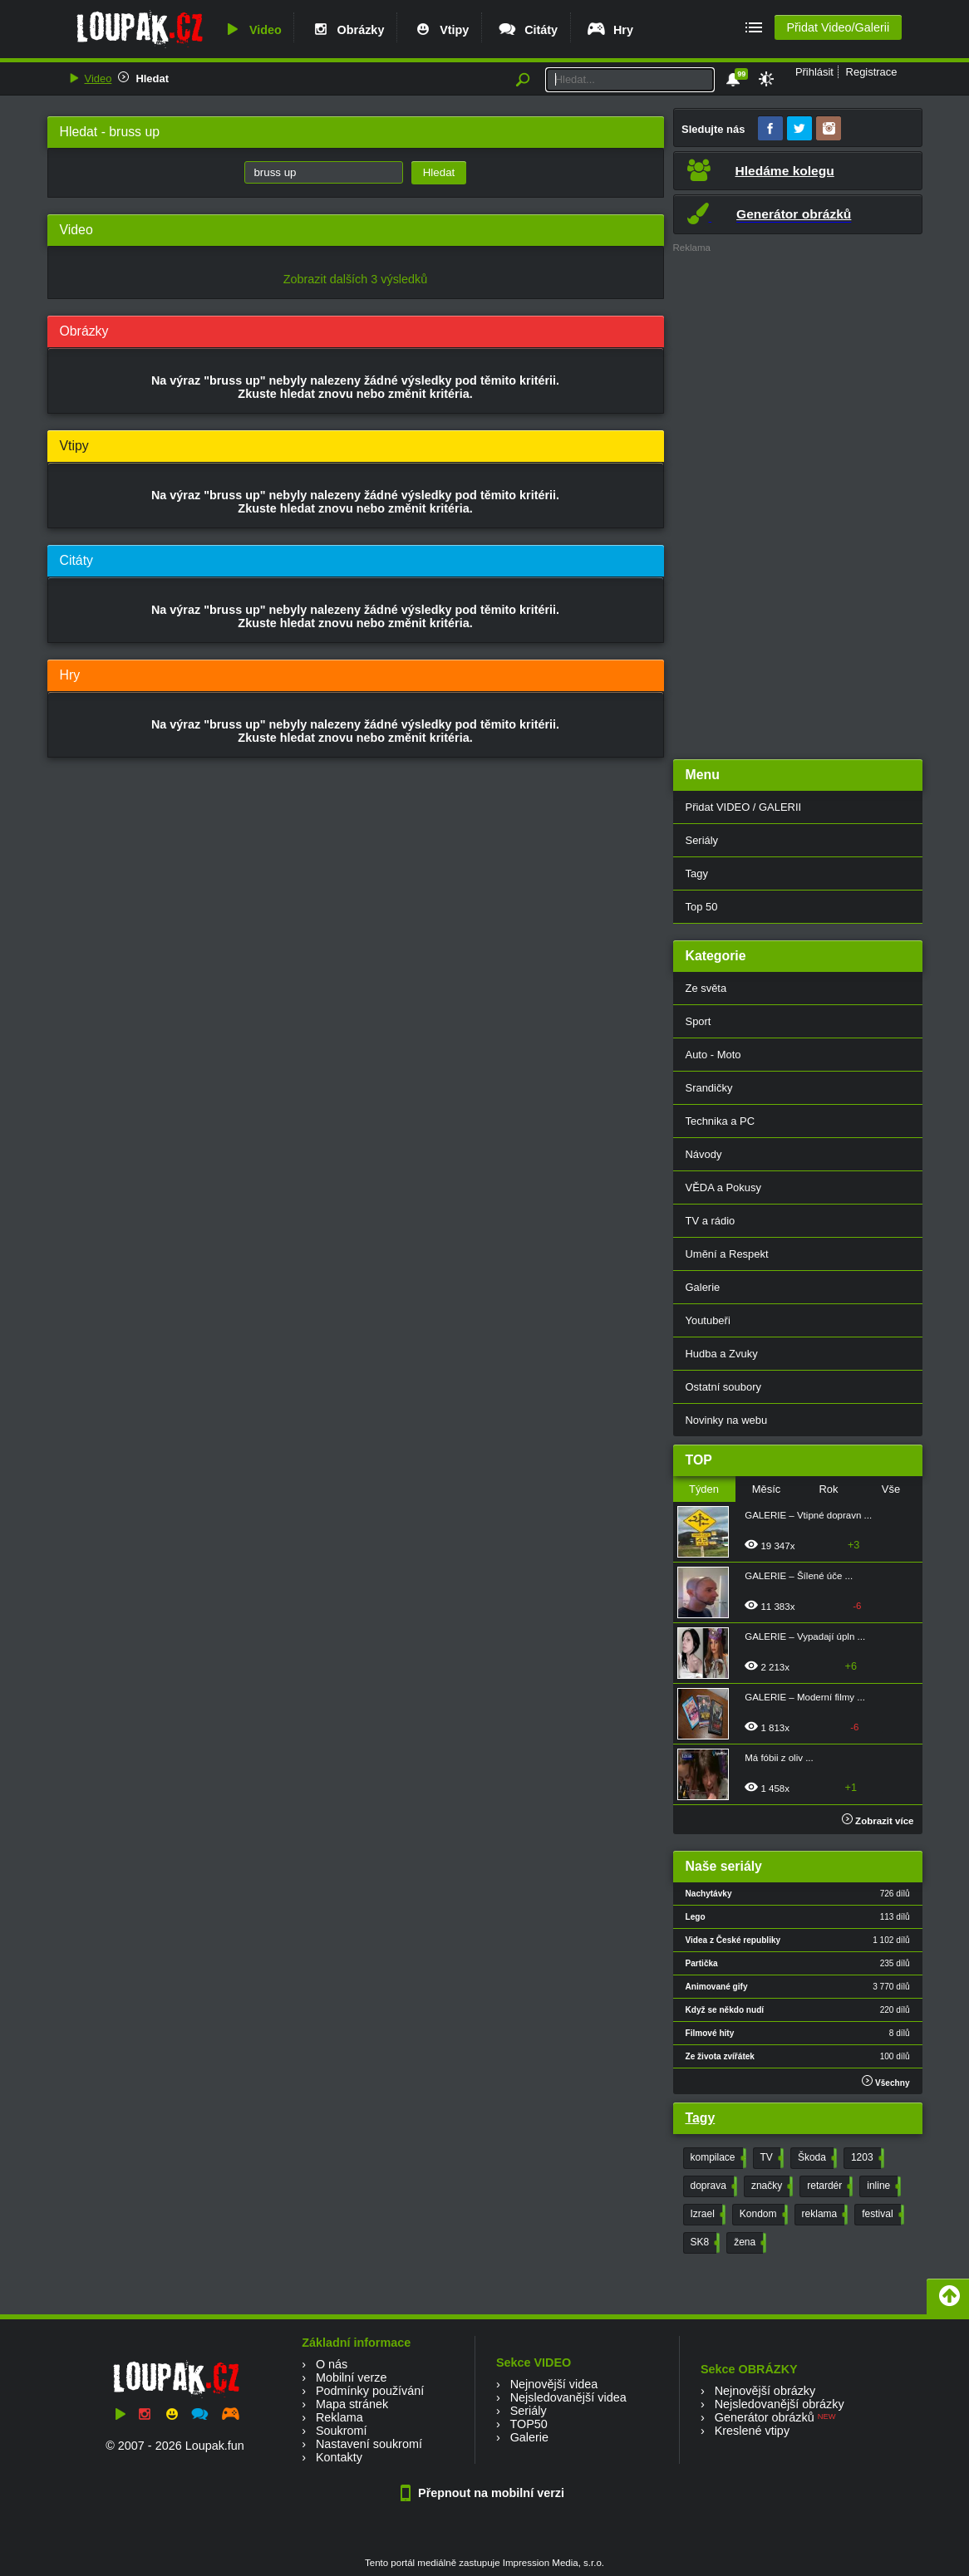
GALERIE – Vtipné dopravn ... (808, 1515)
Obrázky (347, 30)
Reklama (339, 2417)
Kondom (762, 2215)
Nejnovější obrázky (765, 2390)
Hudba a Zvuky (722, 1353)
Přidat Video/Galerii (837, 27)
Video (252, 30)
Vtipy (440, 30)
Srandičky (709, 1088)
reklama (823, 2215)
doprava (712, 2186)
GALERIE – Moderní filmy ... (805, 1697)
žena (748, 2243)
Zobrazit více (878, 1821)
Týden (704, 1489)
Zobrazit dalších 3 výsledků (355, 279)
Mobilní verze (351, 2377)
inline (882, 2186)
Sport (698, 1021)
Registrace (872, 72)
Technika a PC (720, 1121)
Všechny (885, 2081)
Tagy (697, 873)
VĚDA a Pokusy (723, 1187)
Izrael (706, 2215)
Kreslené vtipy (752, 2430)
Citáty (527, 30)
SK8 (704, 2243)
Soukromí (341, 2430)
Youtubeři (708, 1320)
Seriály (702, 840)
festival (881, 2215)
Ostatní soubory (723, 1387)
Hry (609, 30)
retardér (828, 2186)
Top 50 (702, 906)
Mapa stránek (352, 2404)
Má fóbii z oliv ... (779, 1758)
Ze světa (706, 988)
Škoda (816, 2158)
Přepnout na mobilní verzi (484, 2493)
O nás (331, 2364)
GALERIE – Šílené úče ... (799, 1576)
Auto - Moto (713, 1054)
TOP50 (528, 2424)
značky (770, 2186)
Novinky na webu (727, 1420)
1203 (866, 2158)
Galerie (703, 1287)
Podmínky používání (370, 2390)
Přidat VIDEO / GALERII (744, 807)
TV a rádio (710, 1220)
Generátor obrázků (764, 2417)
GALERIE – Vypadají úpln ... (805, 1636)
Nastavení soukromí (369, 2444)
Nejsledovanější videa (568, 2397)
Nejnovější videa (554, 2384)
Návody (704, 1154)
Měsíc (766, 1489)
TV (770, 2158)
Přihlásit (814, 72)
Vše (891, 1489)
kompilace (717, 2158)
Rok (828, 1489)
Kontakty (339, 2457)
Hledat (152, 78)
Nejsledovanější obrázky (779, 2404)
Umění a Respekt (727, 1254)
